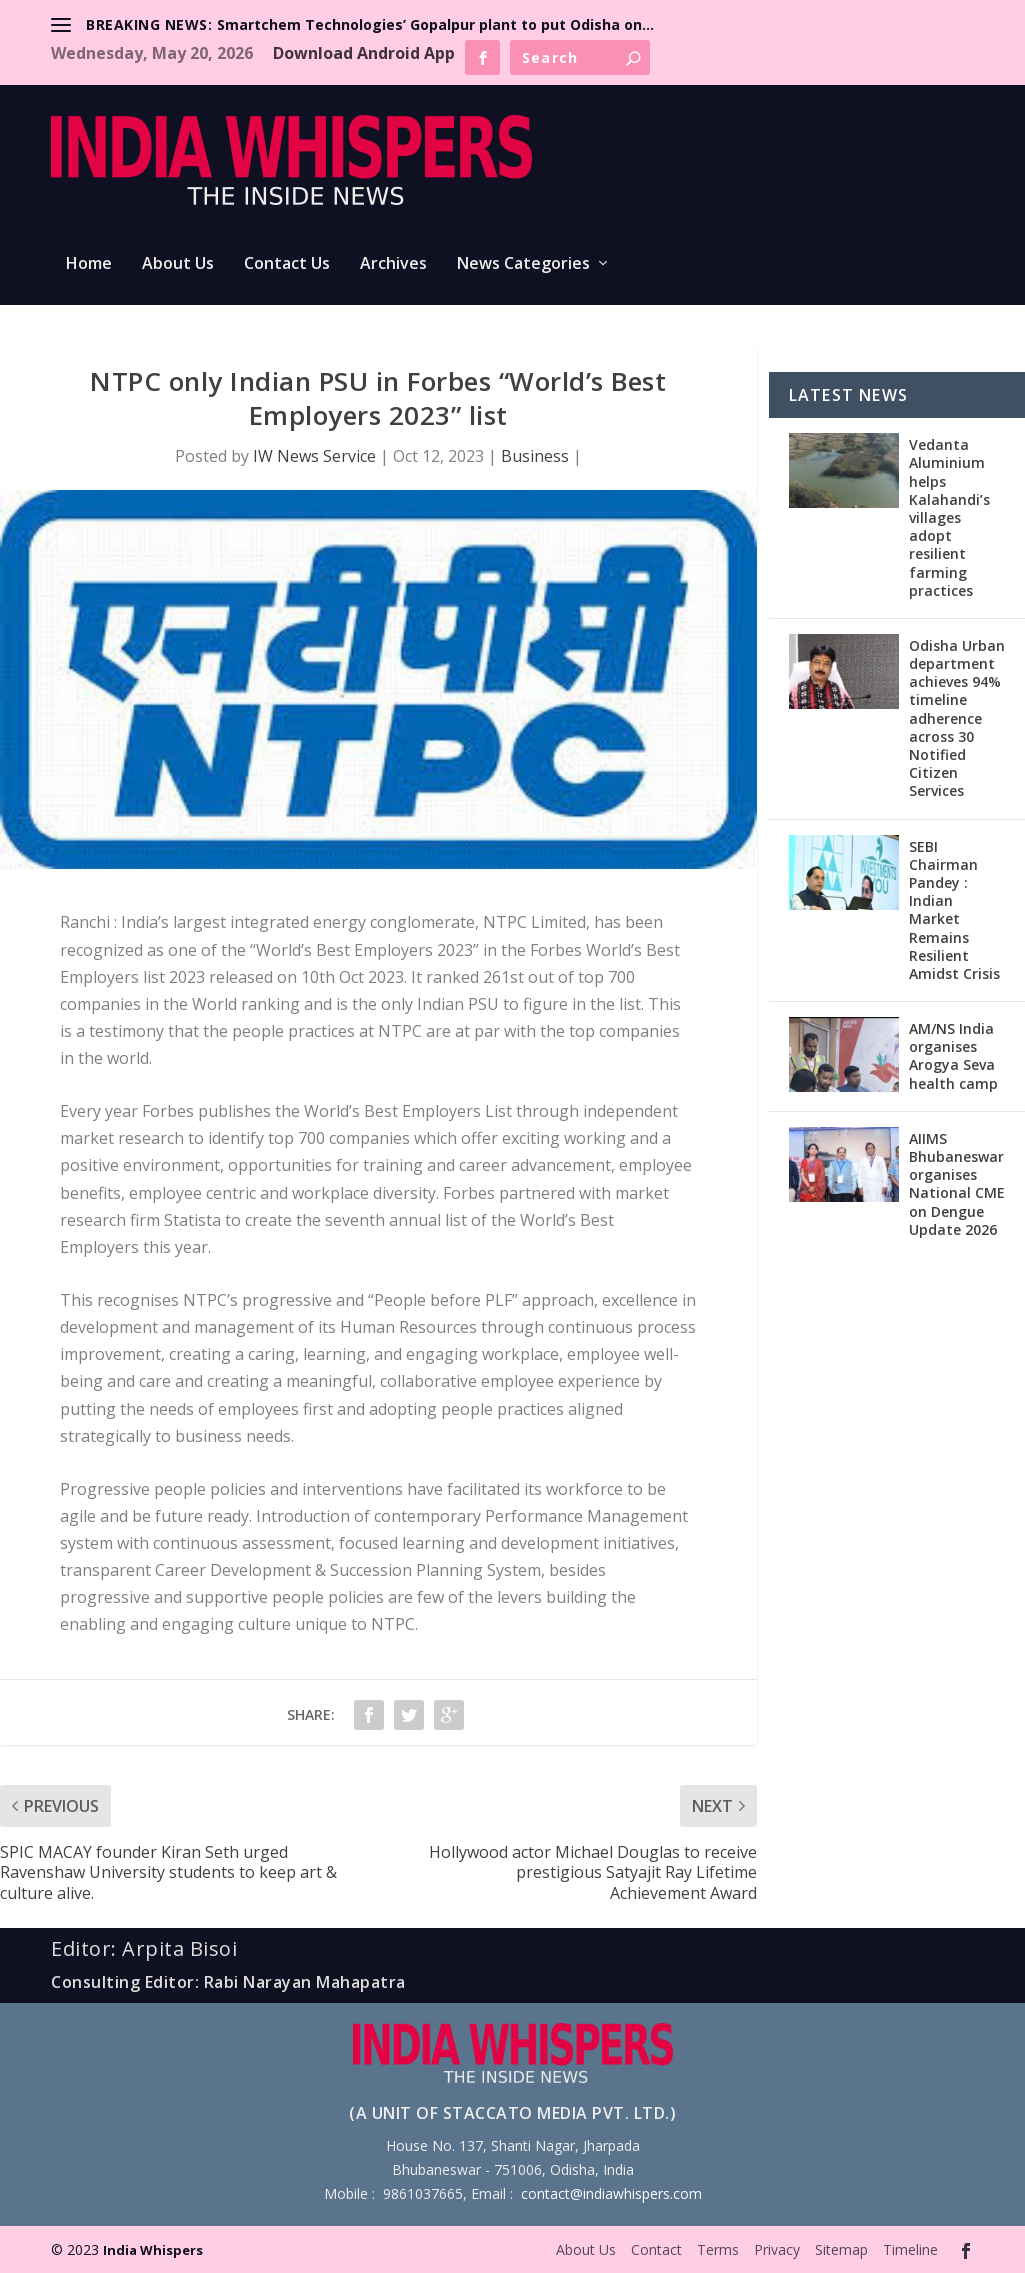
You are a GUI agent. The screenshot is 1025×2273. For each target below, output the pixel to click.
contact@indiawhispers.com (611, 2193)
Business (535, 456)
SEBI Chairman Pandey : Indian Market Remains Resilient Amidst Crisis (954, 910)
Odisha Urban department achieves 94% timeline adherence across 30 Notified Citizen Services (957, 718)
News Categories (523, 264)
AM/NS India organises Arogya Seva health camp (953, 1056)
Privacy (777, 2249)
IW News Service (314, 456)
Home (89, 264)
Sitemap (841, 2249)
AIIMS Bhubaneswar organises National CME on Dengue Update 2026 (957, 1184)
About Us (178, 264)
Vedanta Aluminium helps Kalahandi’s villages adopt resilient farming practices (949, 517)
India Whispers (153, 2250)
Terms (718, 2249)
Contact (656, 2249)
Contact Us (287, 264)
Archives (393, 264)
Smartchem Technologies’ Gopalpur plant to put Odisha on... (435, 24)
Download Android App (364, 53)
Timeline (910, 2249)
